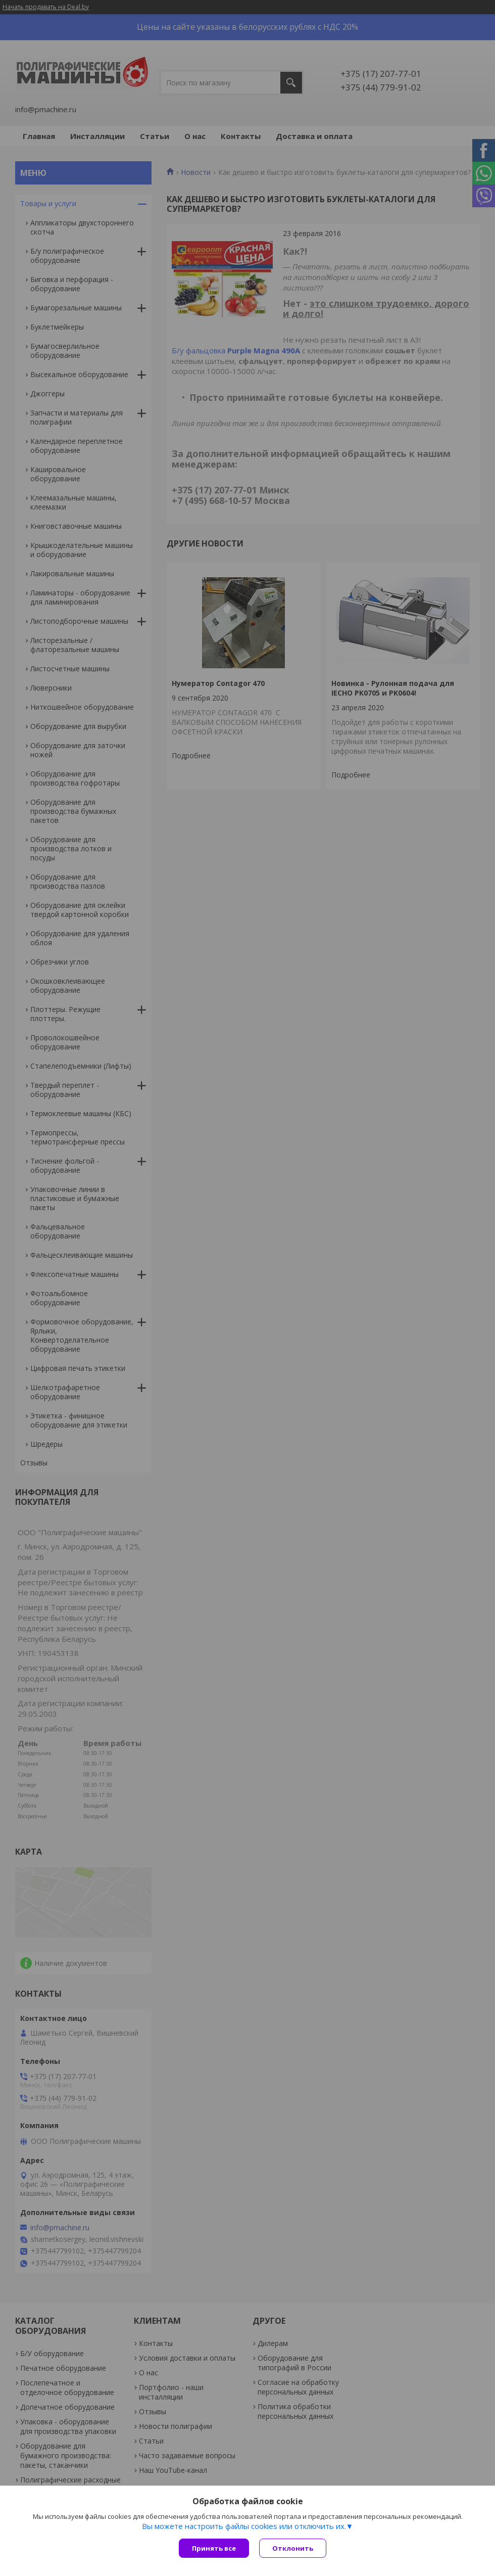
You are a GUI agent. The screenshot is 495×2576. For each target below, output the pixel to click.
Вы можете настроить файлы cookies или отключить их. (244, 2526)
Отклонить (292, 2548)
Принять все (214, 2548)
